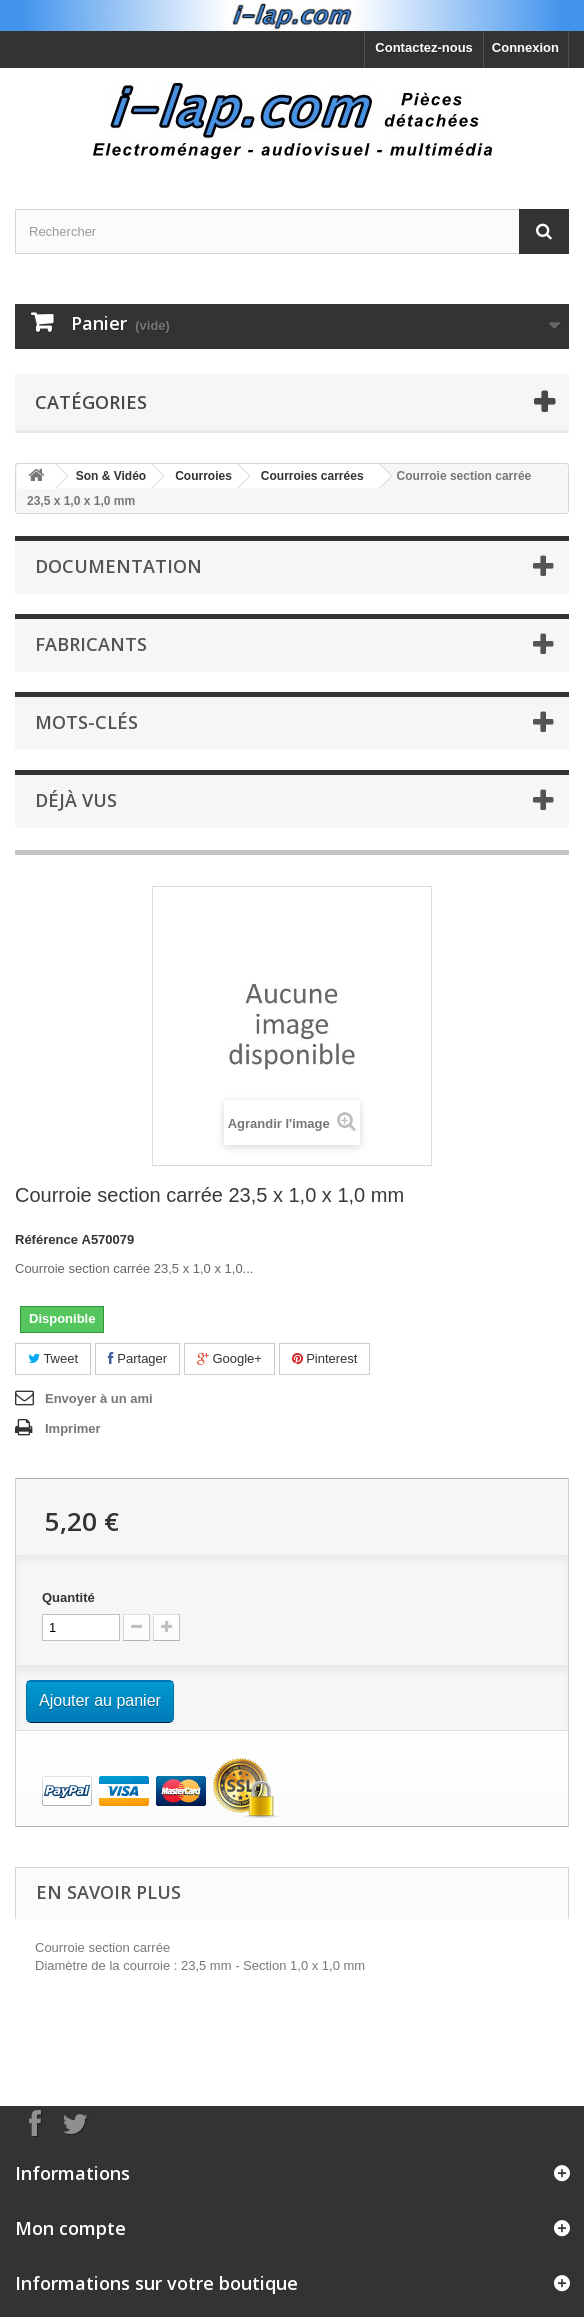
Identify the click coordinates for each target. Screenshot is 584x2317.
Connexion (525, 47)
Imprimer (73, 1428)
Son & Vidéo (111, 476)
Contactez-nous (424, 47)
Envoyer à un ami (99, 1398)
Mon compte (70, 2228)
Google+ (229, 1358)
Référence (46, 1239)
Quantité (68, 1597)
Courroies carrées (312, 476)
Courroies (203, 476)
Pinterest (325, 1358)
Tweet (53, 1358)
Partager (137, 1358)
